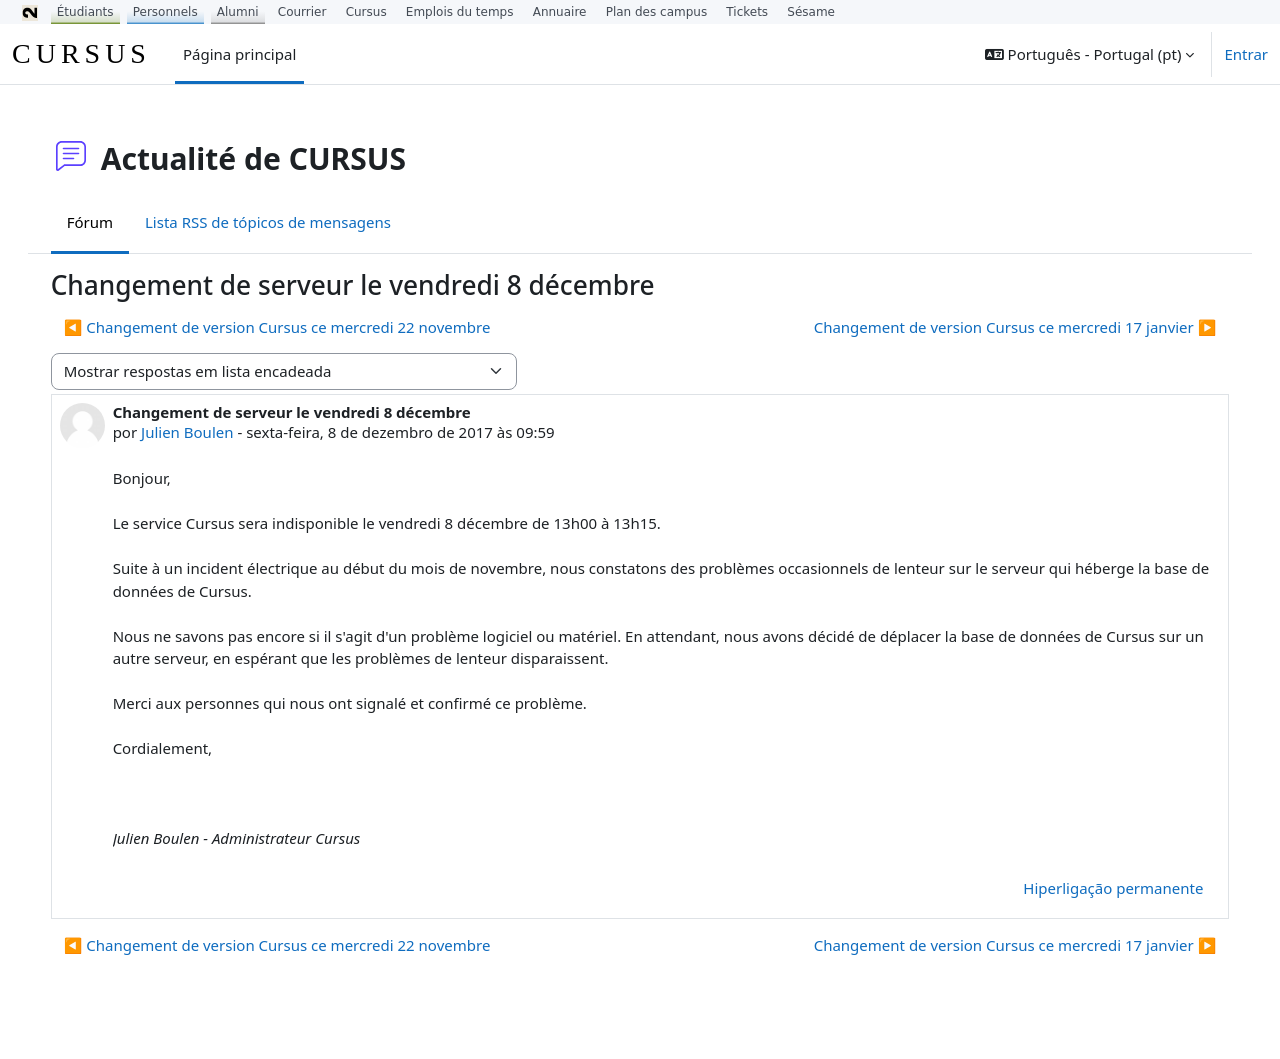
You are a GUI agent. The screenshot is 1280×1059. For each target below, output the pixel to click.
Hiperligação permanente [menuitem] (1093, 888)
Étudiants (85, 12)
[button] (1090, 54)
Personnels (165, 12)
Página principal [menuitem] (239, 54)
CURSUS (81, 53)
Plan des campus (657, 12)
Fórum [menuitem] (110, 222)
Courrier (302, 12)
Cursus (366, 12)
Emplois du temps (460, 12)
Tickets (747, 12)
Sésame (811, 12)
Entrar (1246, 54)
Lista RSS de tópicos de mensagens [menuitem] (288, 222)
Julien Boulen (207, 432)
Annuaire (560, 12)
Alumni (238, 12)
